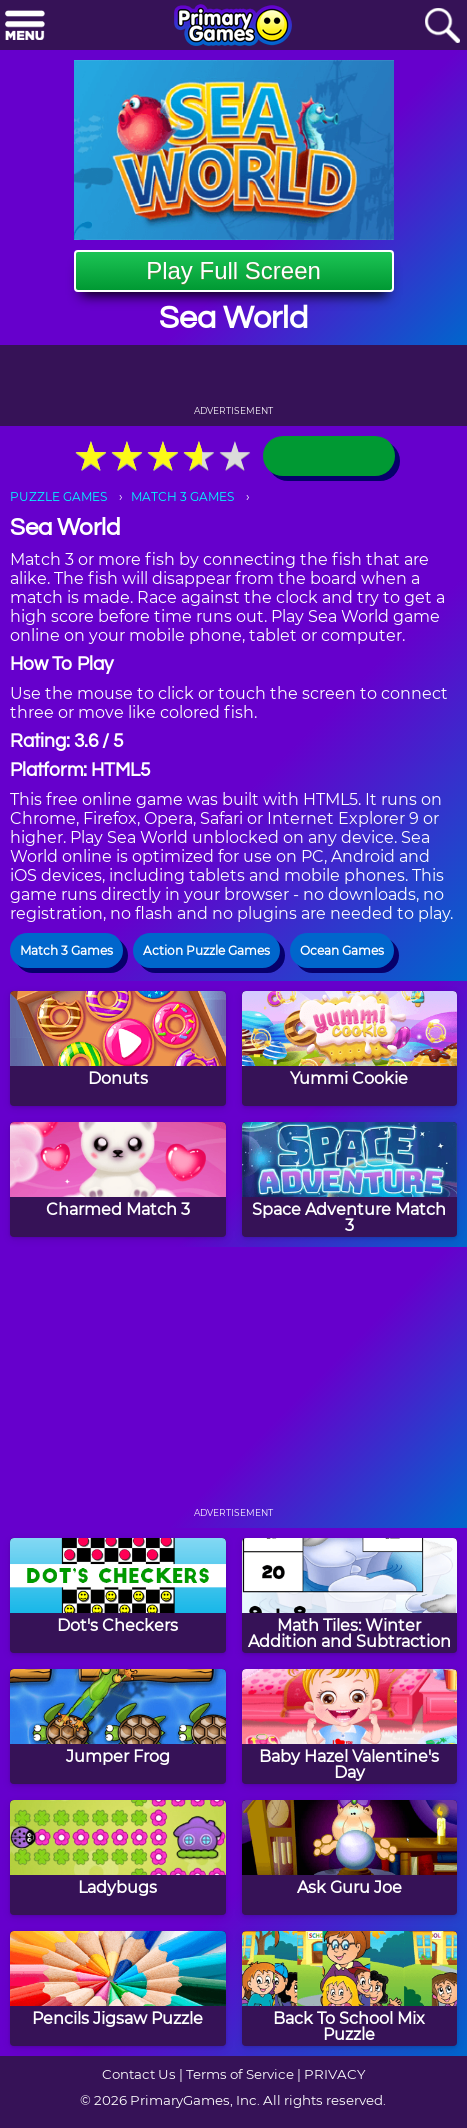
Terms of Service (240, 2074)
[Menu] (25, 26)
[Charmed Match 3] (118, 1179)
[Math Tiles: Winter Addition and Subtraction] (350, 1595)
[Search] (442, 26)
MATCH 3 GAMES (182, 496)
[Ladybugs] (118, 1857)
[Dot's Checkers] (118, 1595)
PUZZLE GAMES (58, 496)
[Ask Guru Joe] (350, 1857)
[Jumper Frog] (118, 1726)
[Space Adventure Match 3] (350, 1179)
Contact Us (139, 2074)
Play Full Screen (233, 270)
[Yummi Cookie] (350, 1048)
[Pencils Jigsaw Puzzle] (118, 1988)
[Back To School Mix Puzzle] (350, 1988)
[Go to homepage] (233, 27)
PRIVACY (334, 2074)
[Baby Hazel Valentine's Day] (350, 1726)
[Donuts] (118, 1048)
